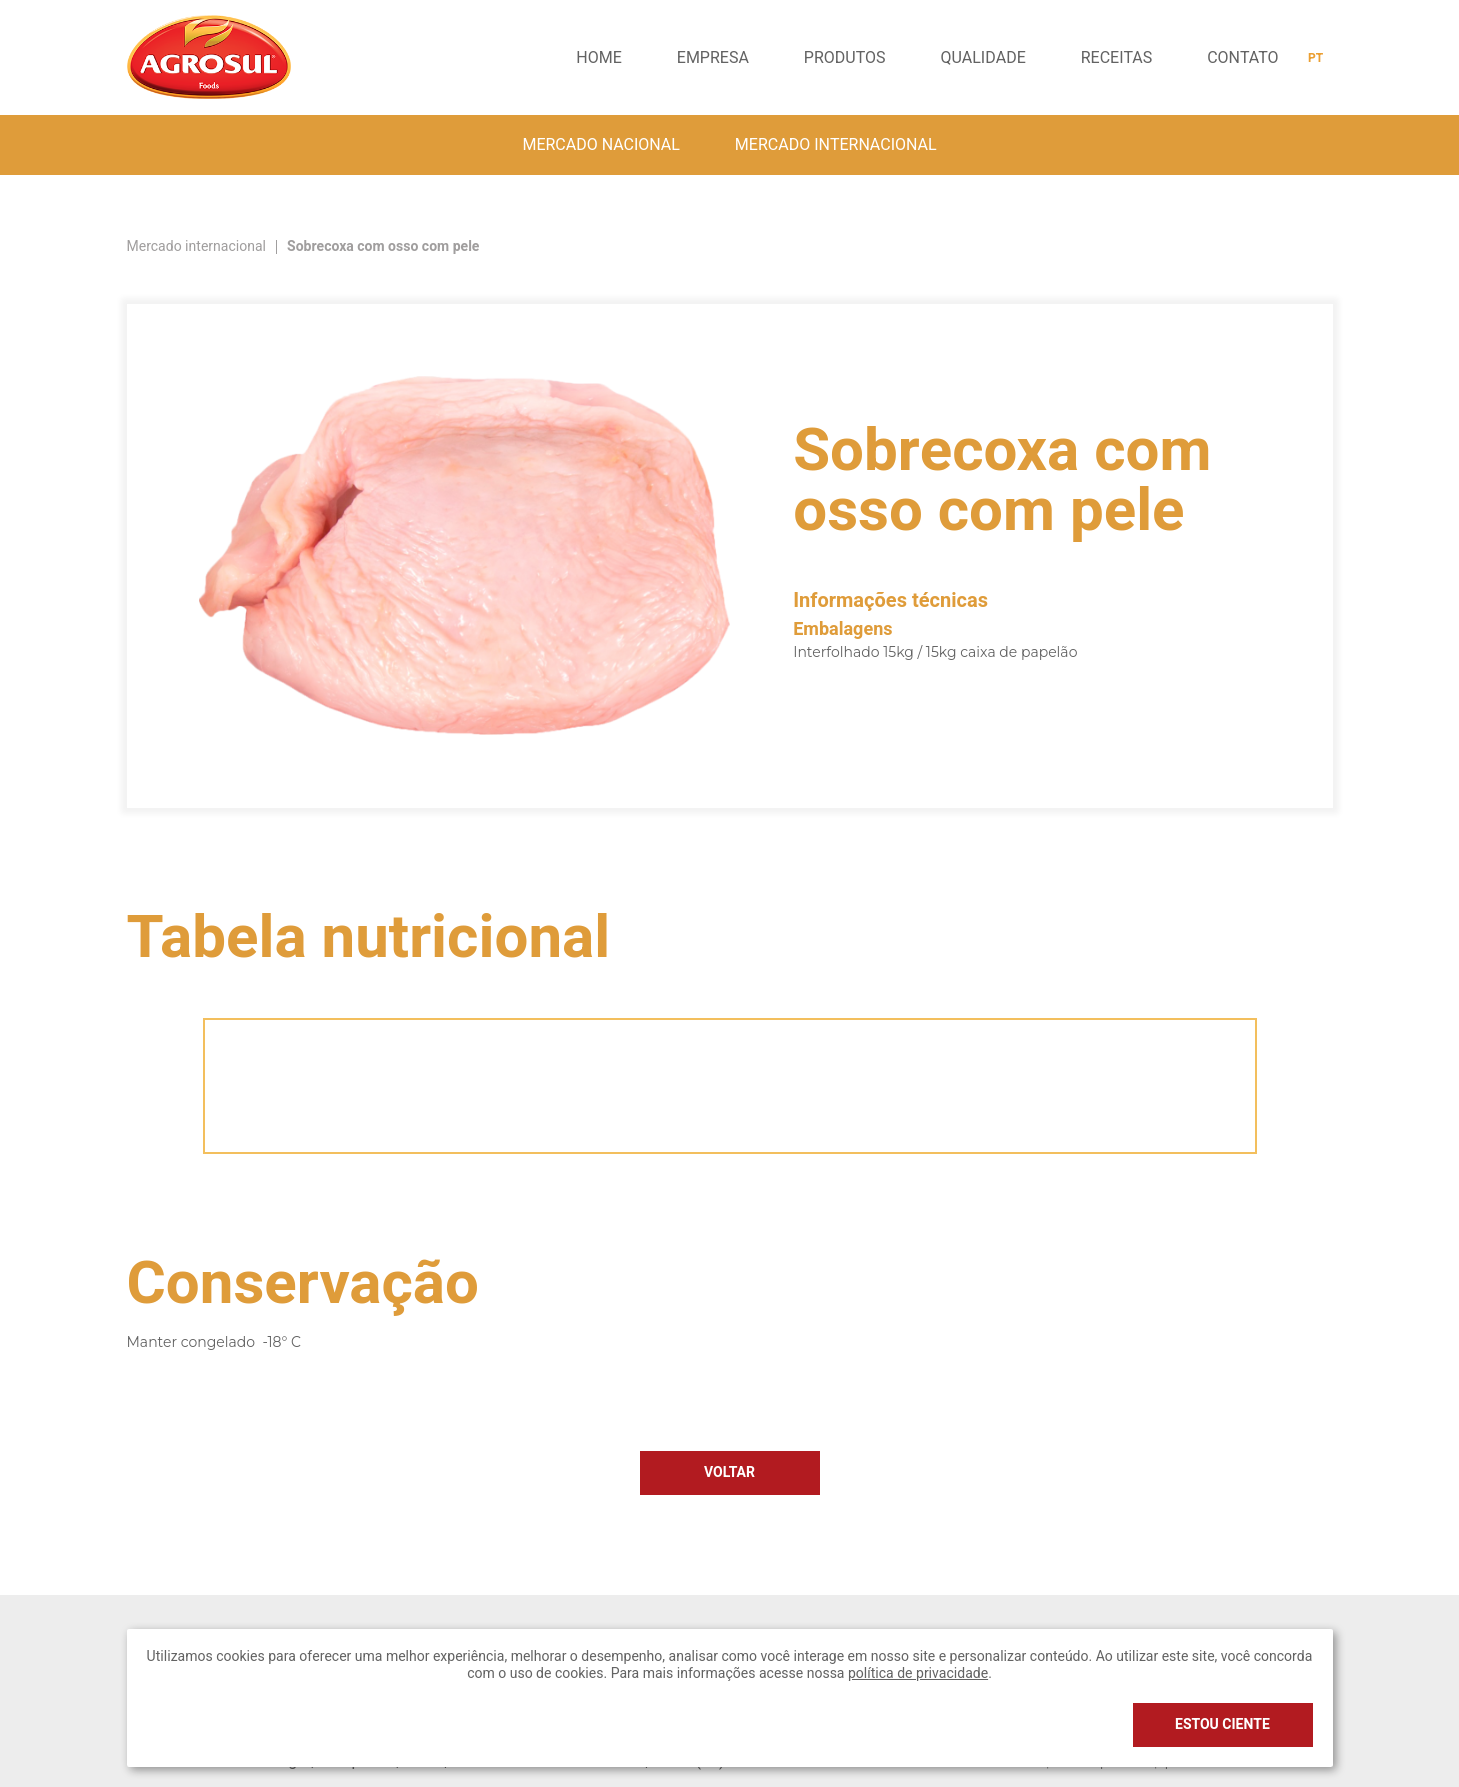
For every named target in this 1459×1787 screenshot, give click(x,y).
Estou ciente (1222, 1724)
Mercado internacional (836, 145)
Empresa (713, 58)
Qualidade (983, 58)
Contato (1242, 58)
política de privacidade (918, 1673)
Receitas (1116, 58)
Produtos (845, 58)
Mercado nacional (600, 145)
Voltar (729, 1472)
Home (599, 58)
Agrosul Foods (209, 57)
